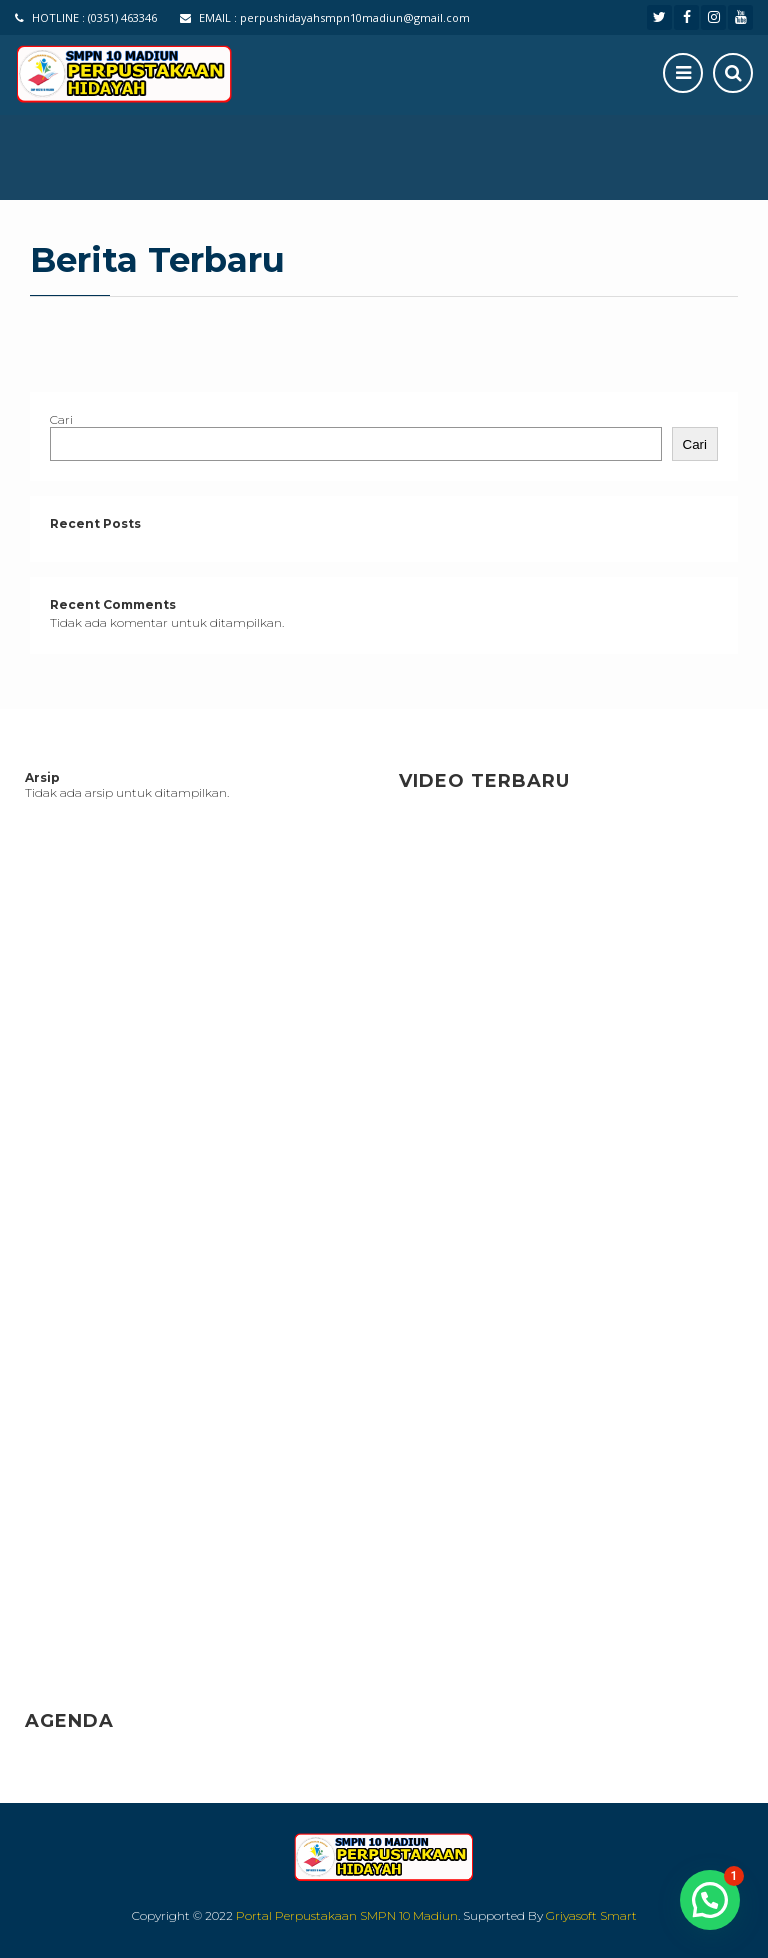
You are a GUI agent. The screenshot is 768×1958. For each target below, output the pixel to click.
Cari (61, 419)
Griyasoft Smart (591, 1915)
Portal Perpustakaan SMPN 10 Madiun (347, 1915)
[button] (710, 1900)
